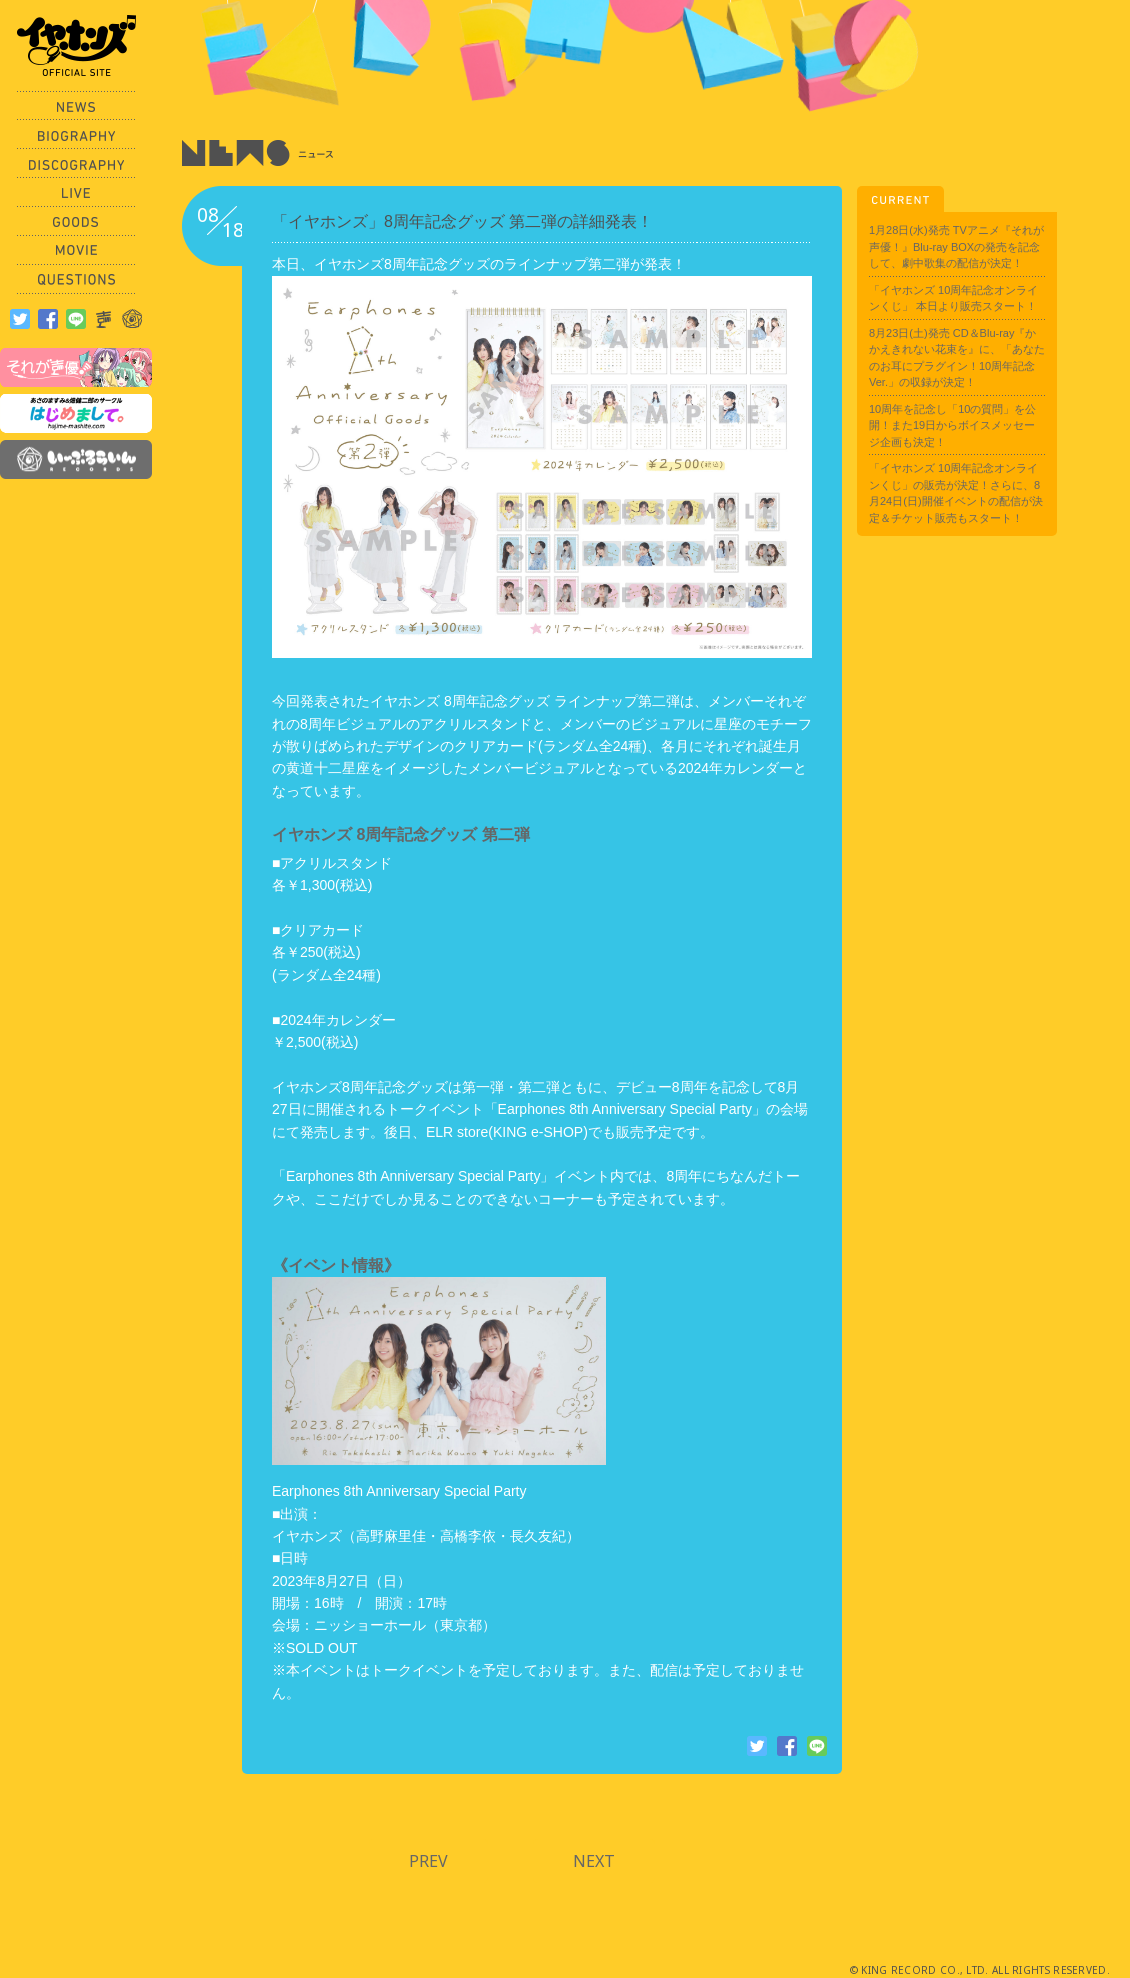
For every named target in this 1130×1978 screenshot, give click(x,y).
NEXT (594, 1861)
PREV (428, 1861)
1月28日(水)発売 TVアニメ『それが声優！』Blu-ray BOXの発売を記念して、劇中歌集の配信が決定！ (956, 246)
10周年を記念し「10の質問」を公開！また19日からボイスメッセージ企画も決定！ (952, 425)
